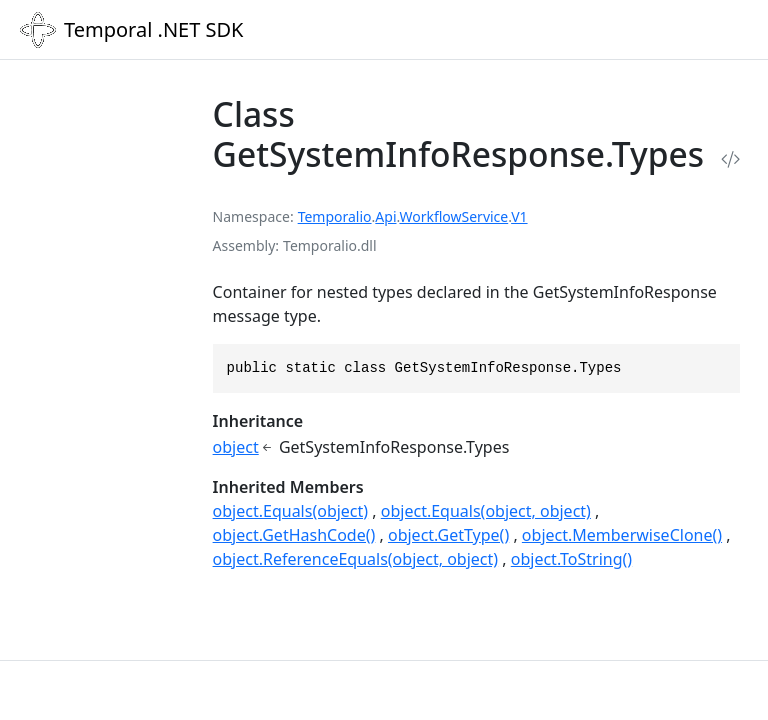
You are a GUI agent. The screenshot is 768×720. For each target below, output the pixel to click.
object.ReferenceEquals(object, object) (356, 559)
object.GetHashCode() (294, 535)
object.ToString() (571, 559)
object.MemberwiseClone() (622, 535)
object (236, 447)
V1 (519, 216)
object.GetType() (448, 535)
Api (385, 216)
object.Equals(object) (291, 511)
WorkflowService (453, 216)
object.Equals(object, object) (486, 511)
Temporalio (335, 216)
